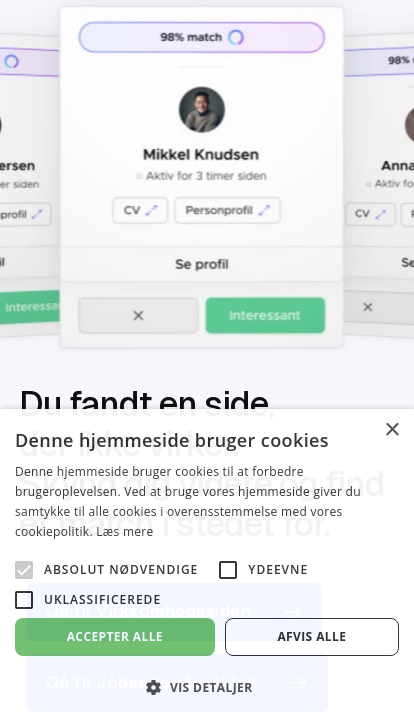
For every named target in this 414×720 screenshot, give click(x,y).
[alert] (207, 564)
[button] (207, 687)
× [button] (391, 430)
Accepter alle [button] (115, 636)
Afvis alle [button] (311, 636)
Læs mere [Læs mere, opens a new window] (124, 531)
